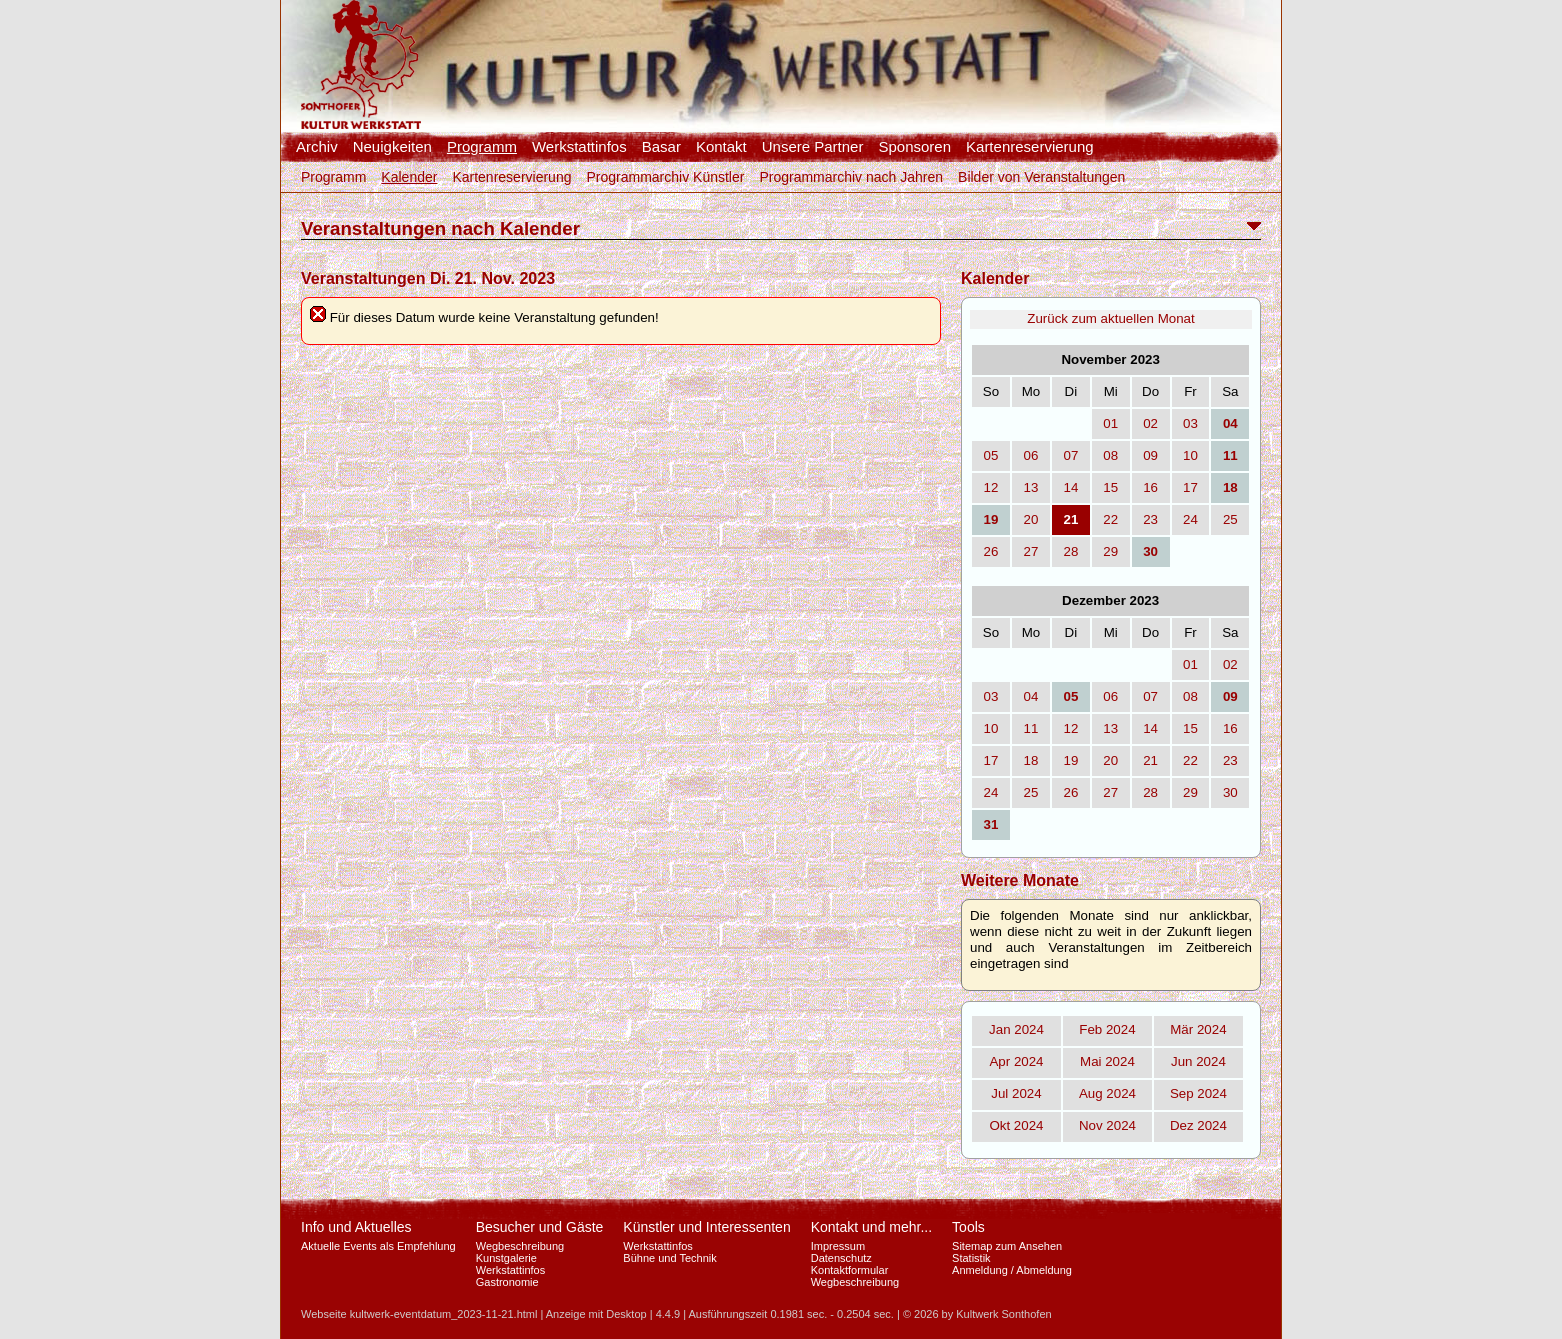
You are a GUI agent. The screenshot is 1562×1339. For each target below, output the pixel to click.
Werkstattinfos (579, 147)
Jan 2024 (1016, 1029)
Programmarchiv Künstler (665, 177)
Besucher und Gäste (540, 1227)
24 (1190, 519)
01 (1110, 423)
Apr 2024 (1016, 1061)
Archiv (317, 147)
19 (1070, 760)
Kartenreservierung (1030, 147)
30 (1230, 792)
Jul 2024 (1016, 1093)
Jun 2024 (1198, 1061)
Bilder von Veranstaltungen (1041, 177)
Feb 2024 (1107, 1029)
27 (1031, 551)
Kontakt (721, 147)
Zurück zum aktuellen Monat (1110, 318)
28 (1070, 551)
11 (1031, 728)
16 (1150, 487)
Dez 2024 (1198, 1125)
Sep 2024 (1198, 1093)
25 (1230, 519)
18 (1031, 760)
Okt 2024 (1016, 1125)
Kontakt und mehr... (871, 1227)
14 (1070, 487)
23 (1150, 519)
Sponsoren (914, 147)
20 (1031, 519)
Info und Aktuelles (356, 1227)
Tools (968, 1227)
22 (1110, 519)
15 (1110, 487)
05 (991, 455)
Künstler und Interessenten (706, 1227)
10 (1190, 455)
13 (1031, 487)
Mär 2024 (1198, 1029)
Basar (661, 147)
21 (1150, 760)
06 (1031, 455)
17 (1190, 487)
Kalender (409, 177)
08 (1110, 455)
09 (1150, 455)
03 (1190, 423)
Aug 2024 (1107, 1093)
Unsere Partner (813, 147)
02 (1150, 423)
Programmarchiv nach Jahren (851, 177)
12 (991, 487)
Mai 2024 (1107, 1061)
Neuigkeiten (392, 147)
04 (1031, 696)
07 (1070, 455)
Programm (482, 147)
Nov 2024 (1107, 1125)
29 (1110, 551)
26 (991, 551)
